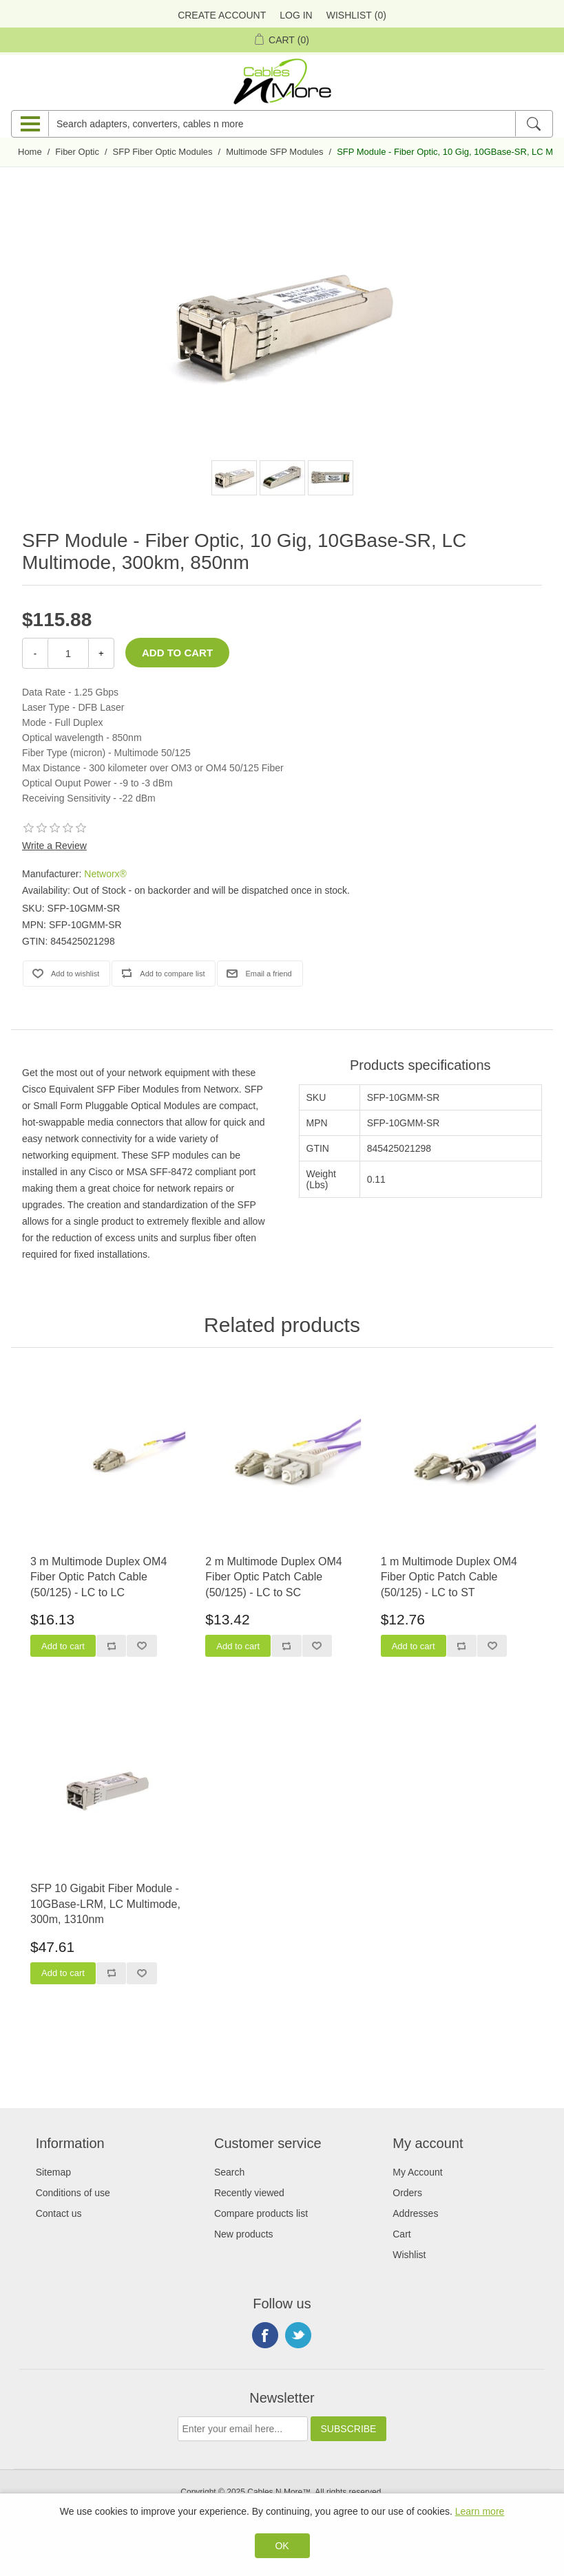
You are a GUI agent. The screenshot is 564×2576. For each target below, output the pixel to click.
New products (243, 2234)
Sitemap (53, 2172)
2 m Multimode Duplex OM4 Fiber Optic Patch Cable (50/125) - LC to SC (273, 1577)
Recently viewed (249, 2192)
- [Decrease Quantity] (35, 653)
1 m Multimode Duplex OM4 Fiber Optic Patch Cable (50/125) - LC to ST (449, 1577)
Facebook (265, 2335)
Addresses (415, 2213)
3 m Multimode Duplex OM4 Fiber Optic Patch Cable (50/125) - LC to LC (98, 1577)
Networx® (105, 873)
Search (229, 2172)
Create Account (222, 15)
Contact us (59, 2213)
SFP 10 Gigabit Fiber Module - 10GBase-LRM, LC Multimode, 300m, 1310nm (105, 1903)
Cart (401, 2234)
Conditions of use (73, 2192)
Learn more (480, 2511)
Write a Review (54, 845)
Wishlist (409, 2254)
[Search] (533, 123)
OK (282, 2545)
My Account (417, 2172)
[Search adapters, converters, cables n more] (282, 124)
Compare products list (261, 2213)
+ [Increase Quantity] (101, 653)
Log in (296, 15)
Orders (407, 2192)
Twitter (298, 2335)
